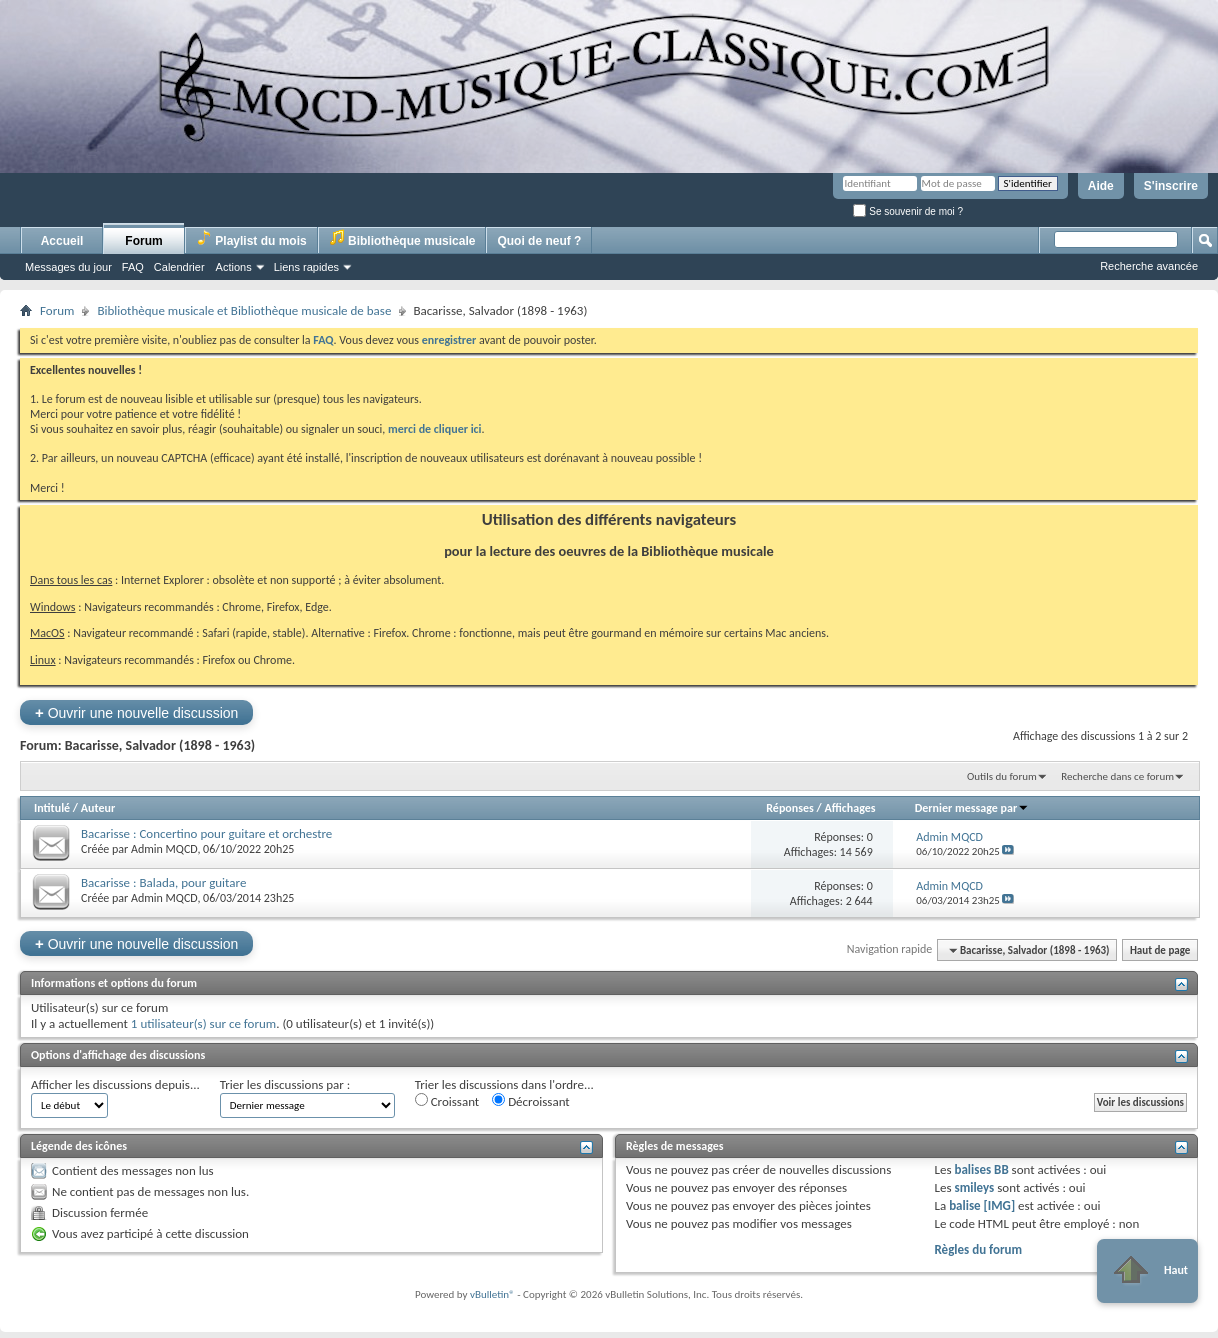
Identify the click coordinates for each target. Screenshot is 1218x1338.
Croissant (447, 1101)
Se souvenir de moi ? (908, 211)
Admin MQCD (164, 849)
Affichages (849, 808)
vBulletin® (492, 1294)
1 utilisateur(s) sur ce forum (203, 1023)
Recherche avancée (1149, 266)
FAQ (133, 267)
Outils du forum (1002, 776)
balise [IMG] (982, 1205)
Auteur (98, 808)
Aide (1101, 186)
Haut (1147, 1271)
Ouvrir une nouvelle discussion (136, 712)
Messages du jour (68, 267)
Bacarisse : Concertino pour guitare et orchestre (206, 833)
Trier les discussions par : (285, 1084)
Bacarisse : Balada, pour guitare (163, 882)
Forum (143, 241)
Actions (234, 267)
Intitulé (52, 808)
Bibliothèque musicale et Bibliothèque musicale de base (244, 310)
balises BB (981, 1169)
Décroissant (531, 1101)
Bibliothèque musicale (402, 238)
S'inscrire (1171, 186)
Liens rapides (306, 267)
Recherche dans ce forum (1117, 776)
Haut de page (1160, 950)
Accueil (62, 241)
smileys (974, 1187)
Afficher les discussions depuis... (115, 1084)
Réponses (790, 808)
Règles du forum (978, 1249)
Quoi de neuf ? (539, 241)
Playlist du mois (251, 238)
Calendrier (179, 267)
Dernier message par (972, 808)
